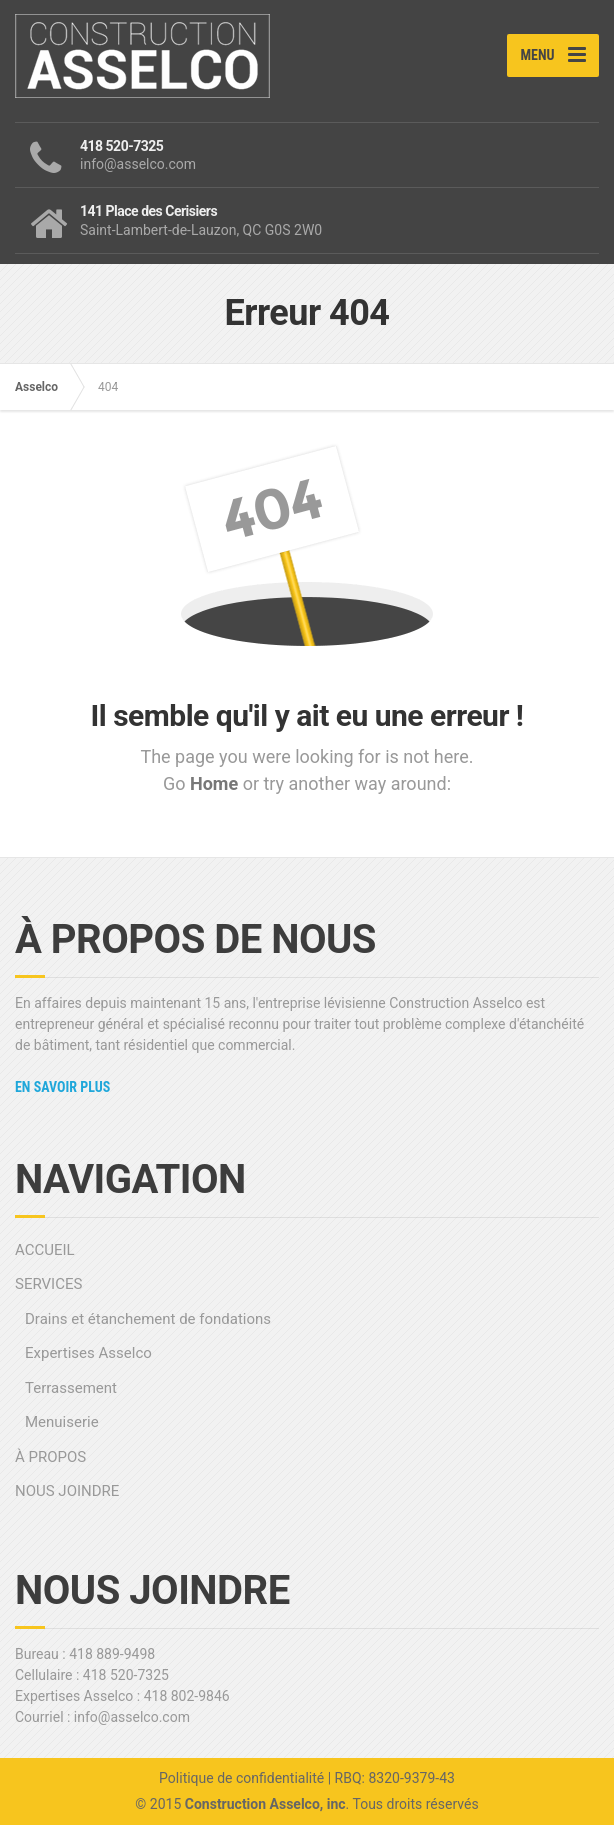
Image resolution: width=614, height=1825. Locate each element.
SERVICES (48, 1284)
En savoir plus (62, 1087)
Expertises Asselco (88, 1353)
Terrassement (71, 1388)
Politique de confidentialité (241, 1778)
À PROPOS (50, 1457)
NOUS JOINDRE (67, 1491)
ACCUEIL (45, 1250)
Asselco (36, 387)
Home (216, 783)
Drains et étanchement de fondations (148, 1319)
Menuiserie (62, 1422)
